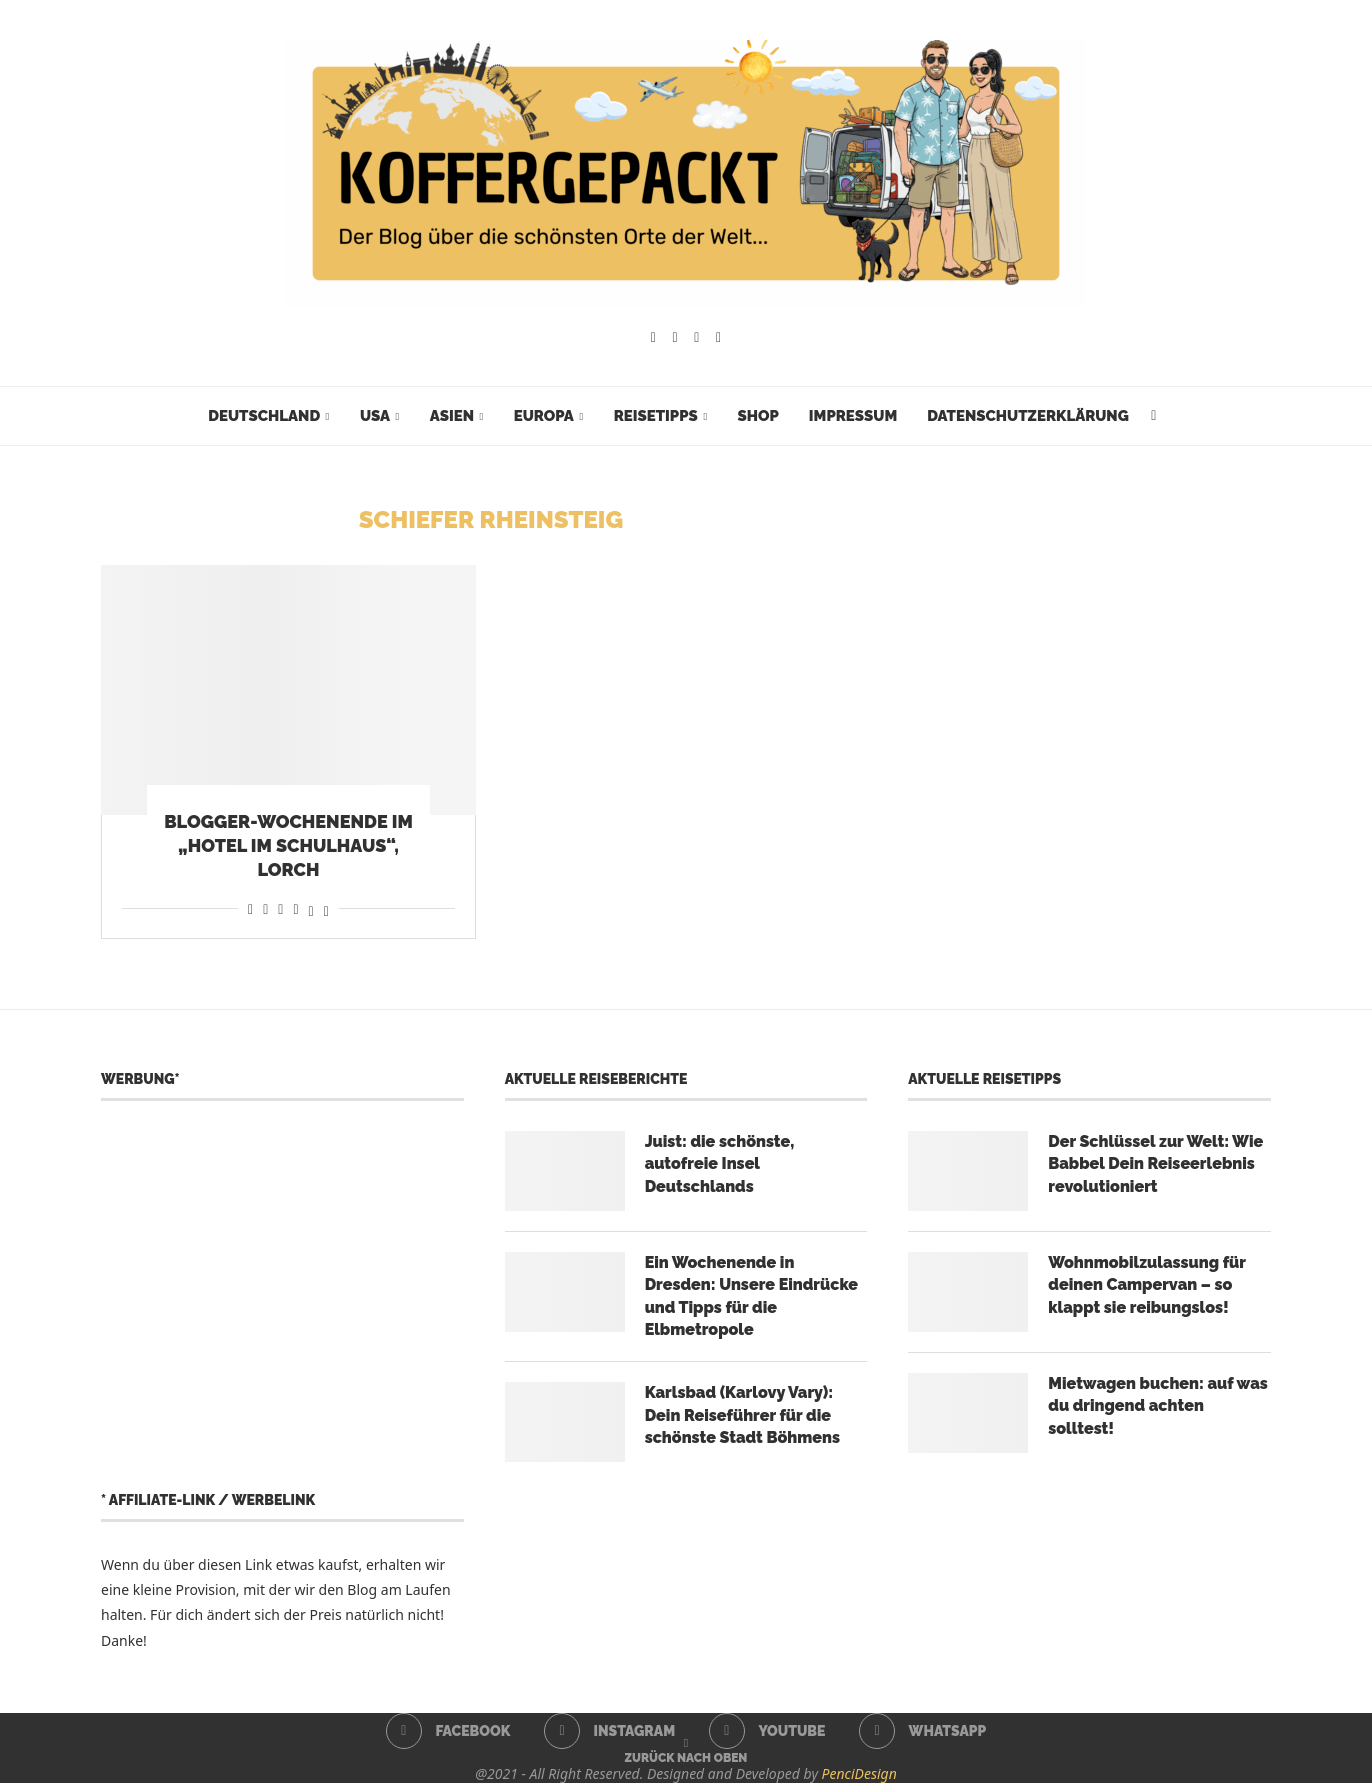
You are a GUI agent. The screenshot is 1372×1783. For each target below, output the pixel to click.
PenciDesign (859, 1773)
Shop (757, 416)
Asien (452, 416)
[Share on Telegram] (295, 908)
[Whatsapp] (718, 338)
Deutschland (264, 416)
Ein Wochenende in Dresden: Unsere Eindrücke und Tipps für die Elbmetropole (751, 1296)
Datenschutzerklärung (1027, 416)
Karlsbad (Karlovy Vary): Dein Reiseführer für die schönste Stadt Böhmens (742, 1415)
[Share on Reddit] (265, 908)
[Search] (1154, 416)
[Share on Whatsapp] (280, 908)
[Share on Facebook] (250, 908)
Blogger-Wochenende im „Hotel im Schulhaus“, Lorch (288, 846)
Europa (544, 416)
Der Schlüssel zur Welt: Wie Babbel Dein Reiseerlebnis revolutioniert (1155, 1164)
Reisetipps (656, 416)
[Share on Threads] (311, 908)
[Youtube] (696, 338)
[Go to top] (686, 1756)
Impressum (853, 416)
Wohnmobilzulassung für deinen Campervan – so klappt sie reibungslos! (1146, 1285)
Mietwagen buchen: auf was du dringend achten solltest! (1158, 1406)
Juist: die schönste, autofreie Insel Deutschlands (720, 1164)
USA (375, 416)
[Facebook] (653, 338)
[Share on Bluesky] (326, 908)
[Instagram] (675, 338)
